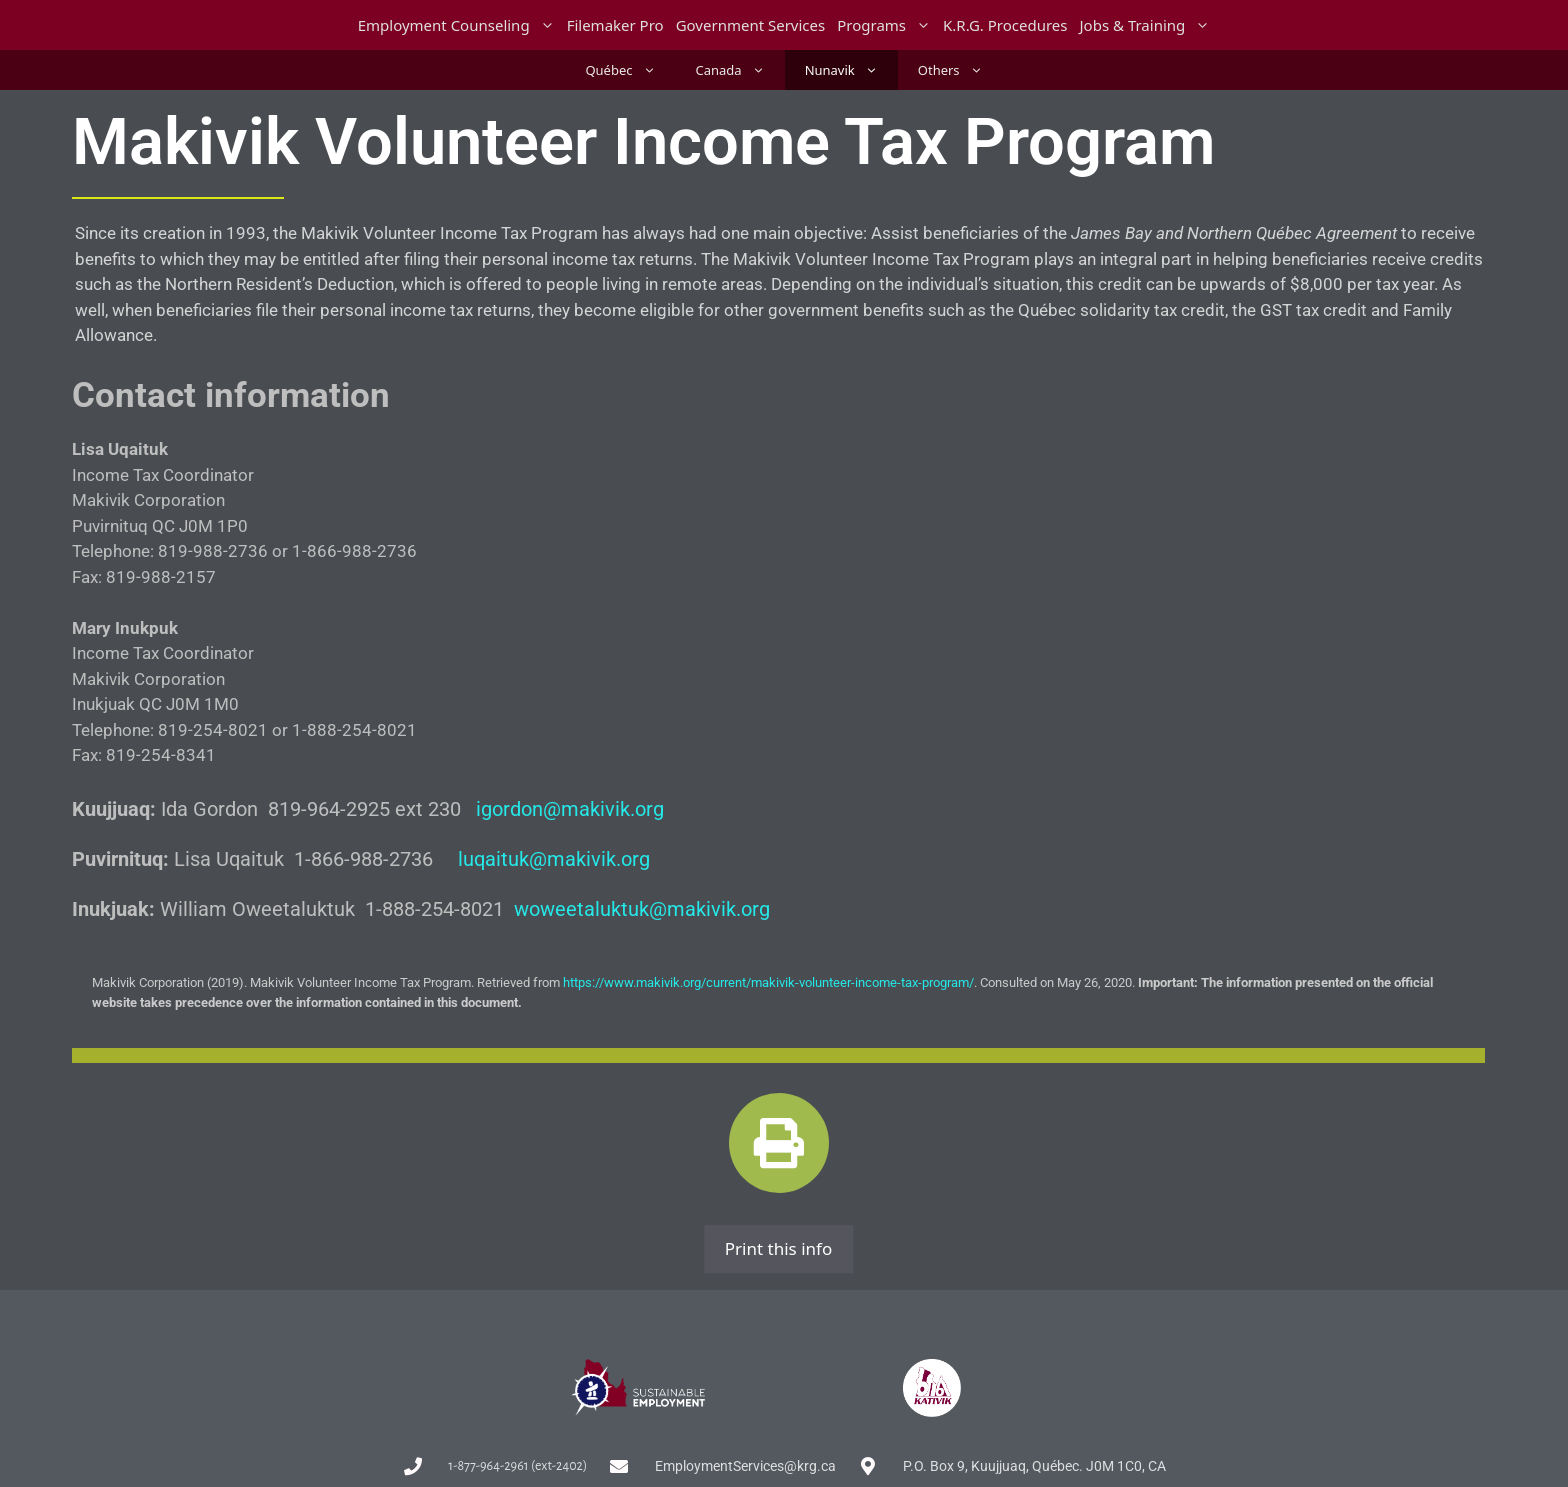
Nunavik (851, 70)
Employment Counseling (459, 25)
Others (960, 70)
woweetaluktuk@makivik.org (642, 909)
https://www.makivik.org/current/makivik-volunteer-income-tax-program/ (768, 982)
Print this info (778, 1248)
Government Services (751, 25)
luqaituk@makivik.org (554, 859)
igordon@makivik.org (570, 809)
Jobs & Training (1148, 25)
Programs (887, 25)
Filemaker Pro (615, 25)
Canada (740, 70)
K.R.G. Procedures (1005, 25)
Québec (630, 70)
